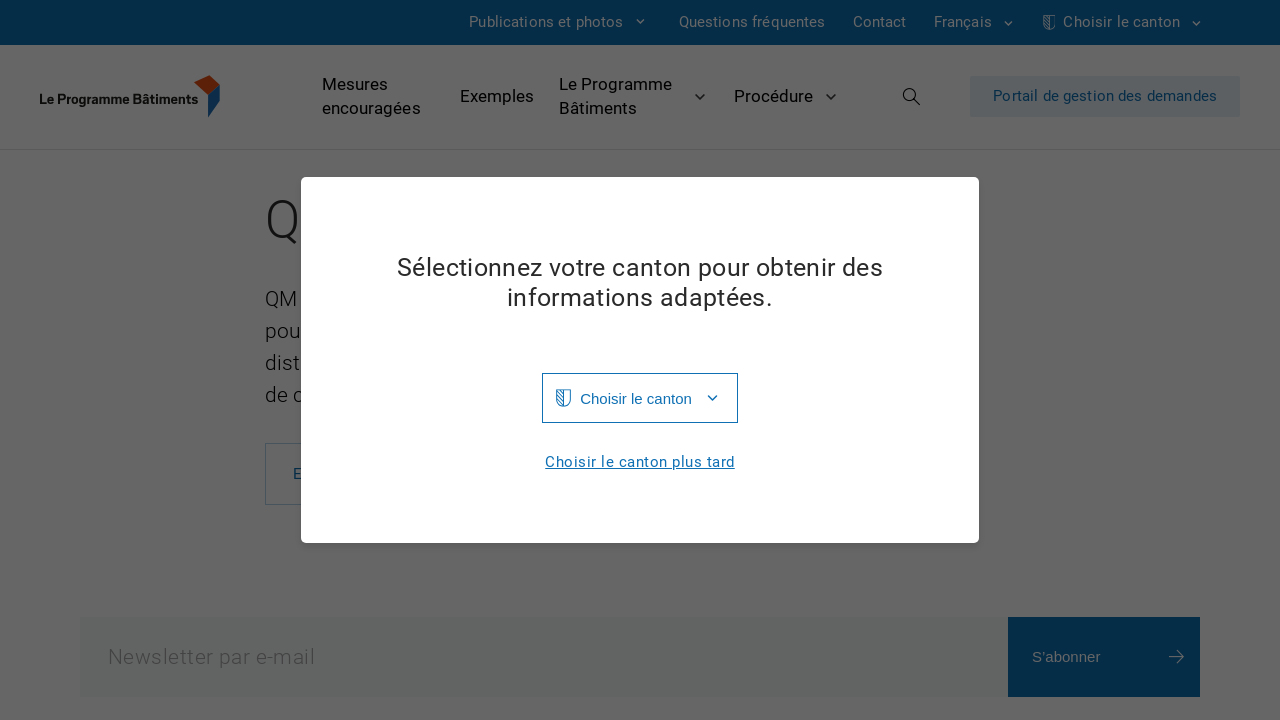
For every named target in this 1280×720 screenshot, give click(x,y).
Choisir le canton (636, 398)
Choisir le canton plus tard (640, 462)
